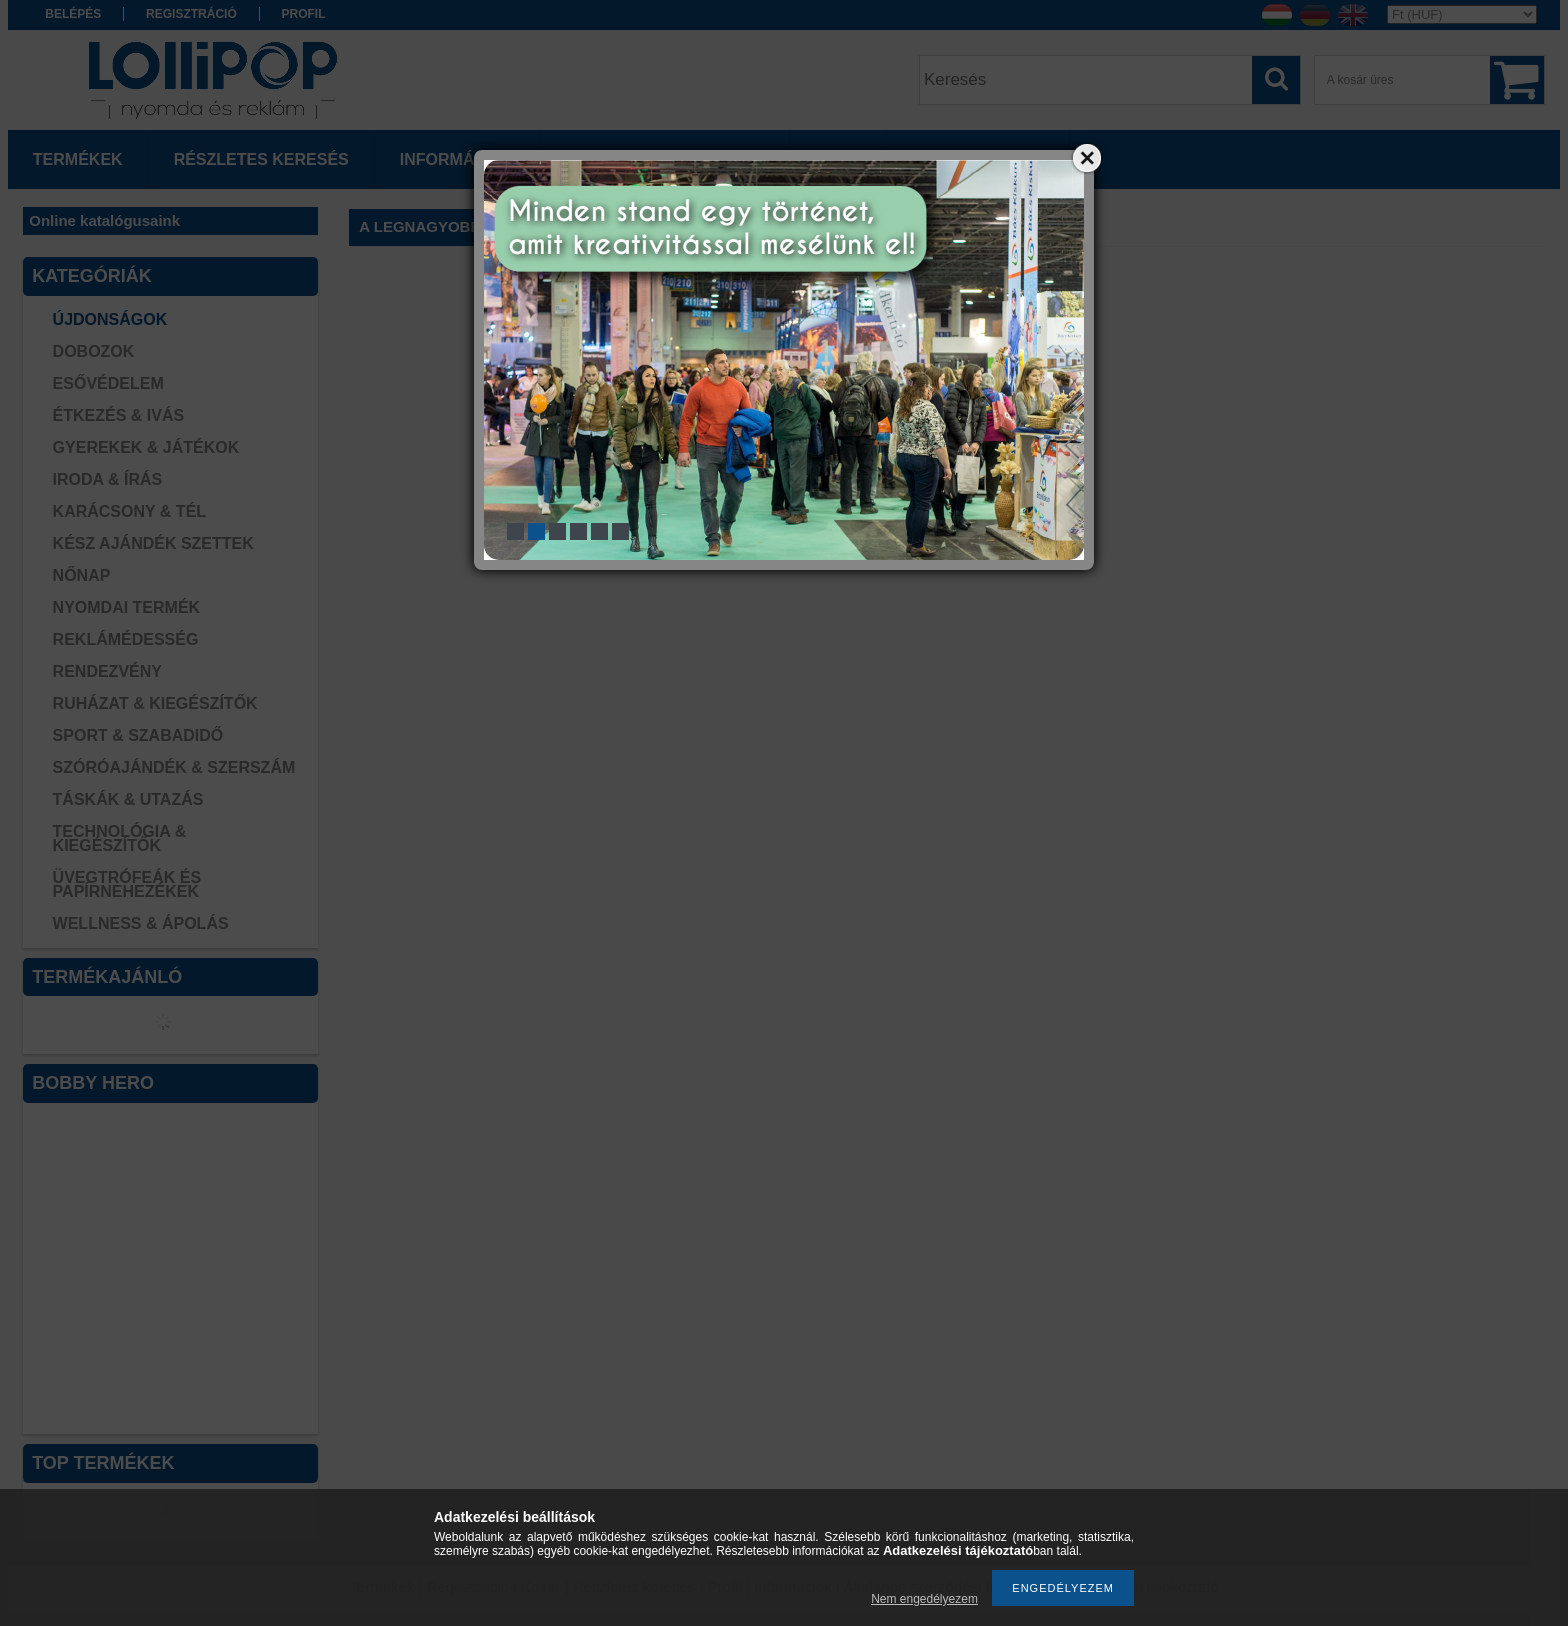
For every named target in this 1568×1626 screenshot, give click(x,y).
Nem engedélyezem (924, 1599)
